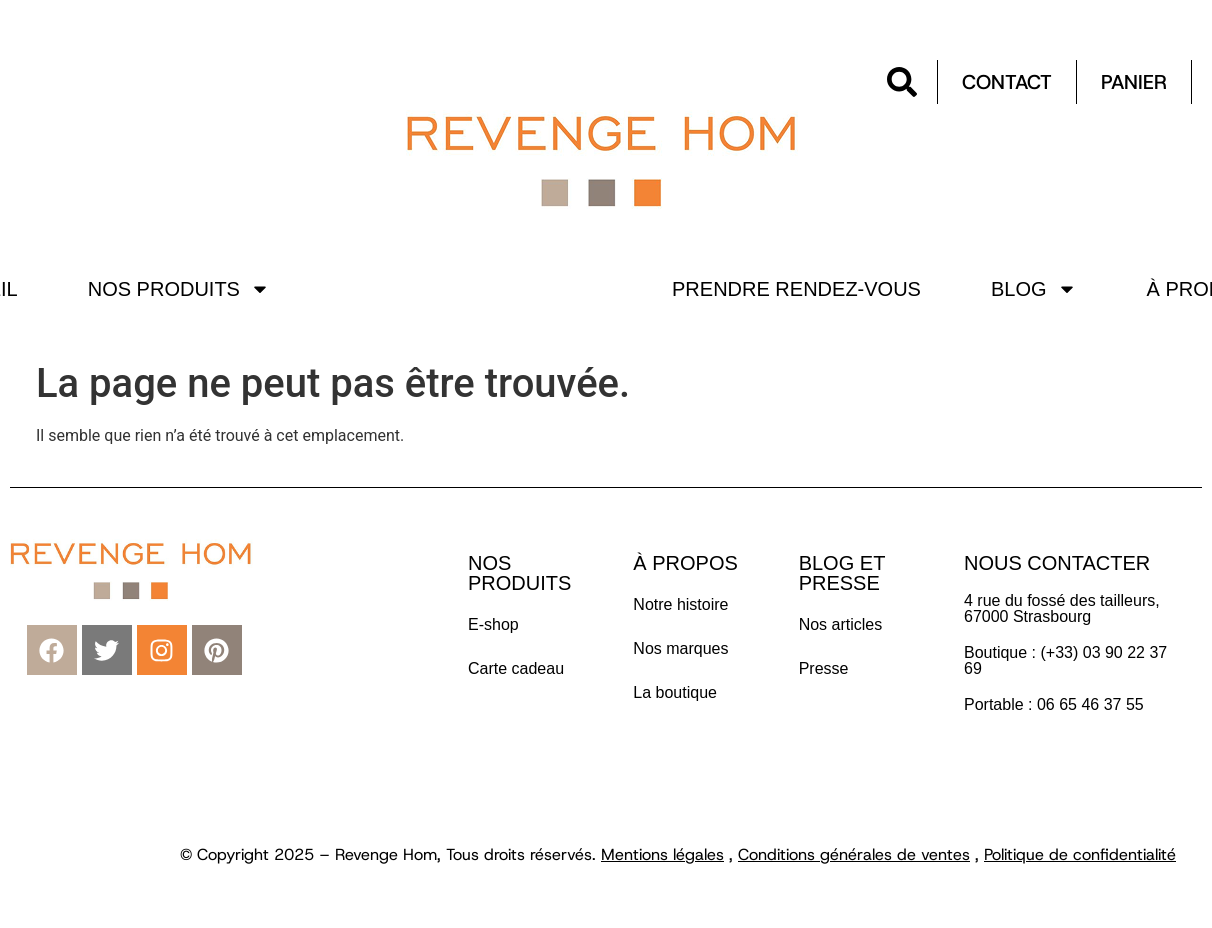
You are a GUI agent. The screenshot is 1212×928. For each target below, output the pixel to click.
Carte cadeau (516, 668)
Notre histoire (680, 604)
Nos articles (841, 624)
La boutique (675, 692)
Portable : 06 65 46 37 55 (1054, 704)
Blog (1034, 289)
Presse (824, 668)
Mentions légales (662, 854)
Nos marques (680, 648)
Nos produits (179, 289)
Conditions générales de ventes (854, 854)
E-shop (493, 624)
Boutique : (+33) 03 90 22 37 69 (1065, 660)
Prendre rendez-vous (796, 289)
